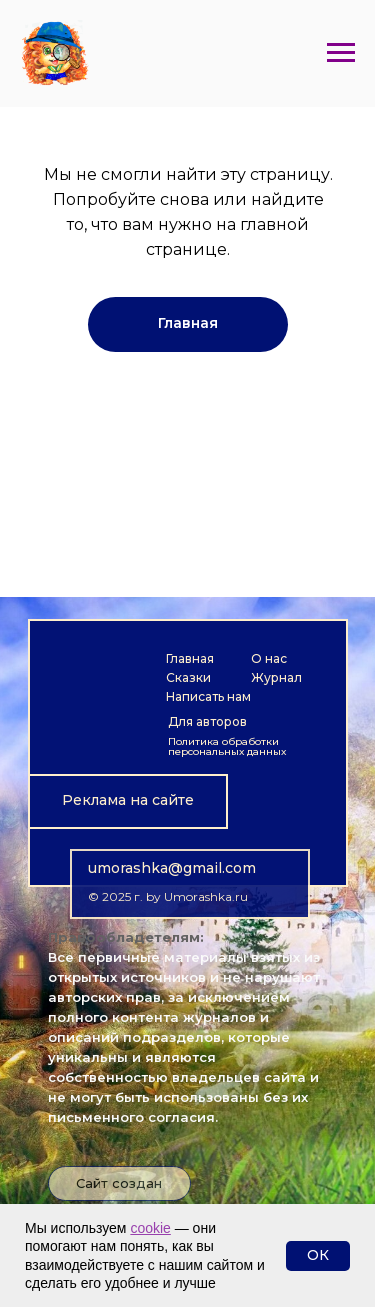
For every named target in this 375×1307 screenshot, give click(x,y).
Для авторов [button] (207, 721)
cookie (150, 1228)
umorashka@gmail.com (172, 868)
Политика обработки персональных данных (227, 746)
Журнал (276, 677)
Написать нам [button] (208, 696)
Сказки (188, 677)
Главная (190, 658)
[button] (128, 801)
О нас (269, 658)
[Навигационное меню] (341, 53)
